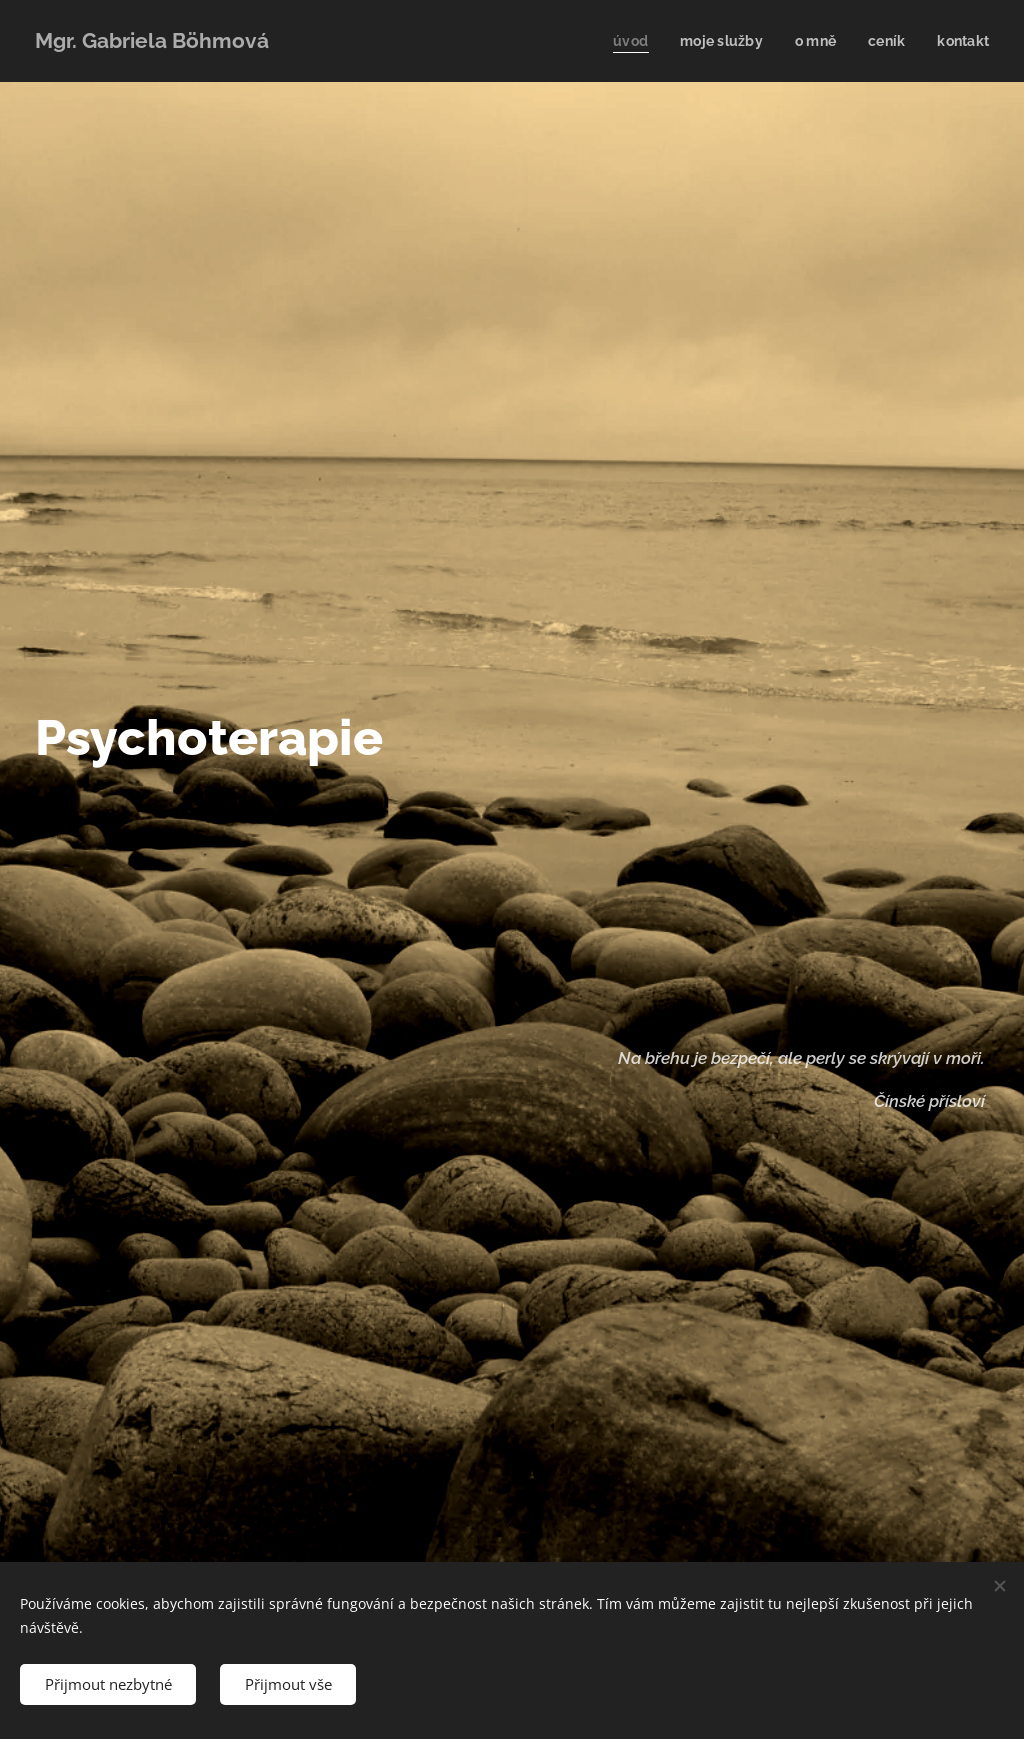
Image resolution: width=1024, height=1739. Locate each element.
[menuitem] (623, 41)
